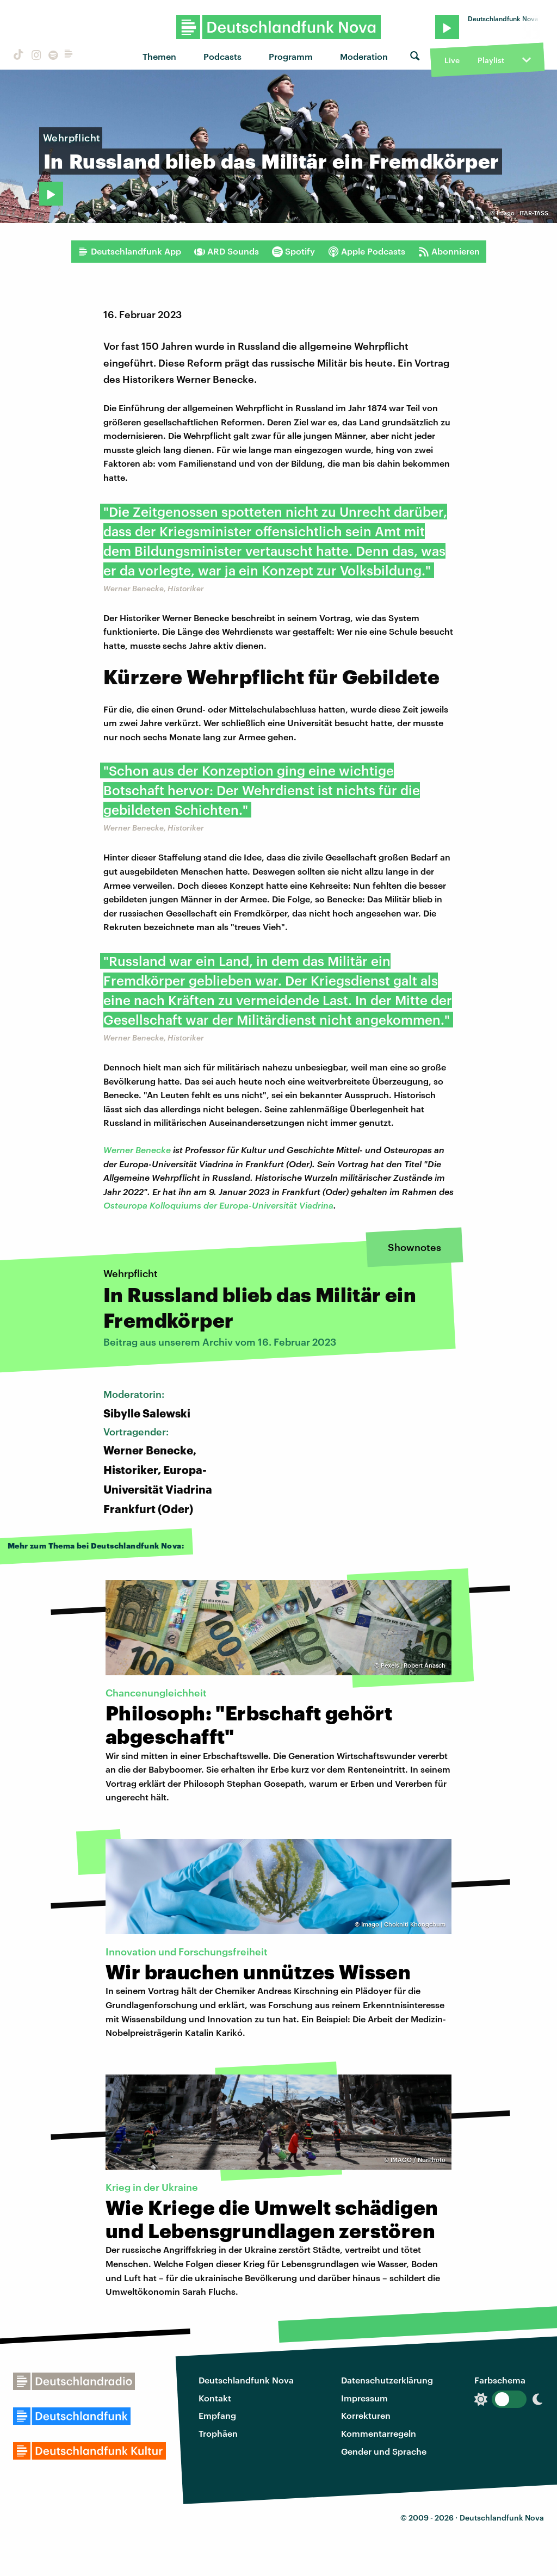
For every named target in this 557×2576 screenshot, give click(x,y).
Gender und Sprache (383, 2451)
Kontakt (215, 2398)
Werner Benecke (137, 1149)
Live (452, 60)
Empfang (217, 2415)
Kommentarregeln (378, 2433)
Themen (159, 56)
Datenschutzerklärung (387, 2380)
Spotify (293, 251)
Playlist (491, 60)
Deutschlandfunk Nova (246, 2380)
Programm (291, 56)
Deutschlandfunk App (129, 251)
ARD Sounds (226, 251)
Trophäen (218, 2433)
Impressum (364, 2398)
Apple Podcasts (366, 251)
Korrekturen (366, 2415)
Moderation (364, 56)
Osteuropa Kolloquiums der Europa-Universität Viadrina (218, 1205)
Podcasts (222, 56)
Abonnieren (449, 251)
